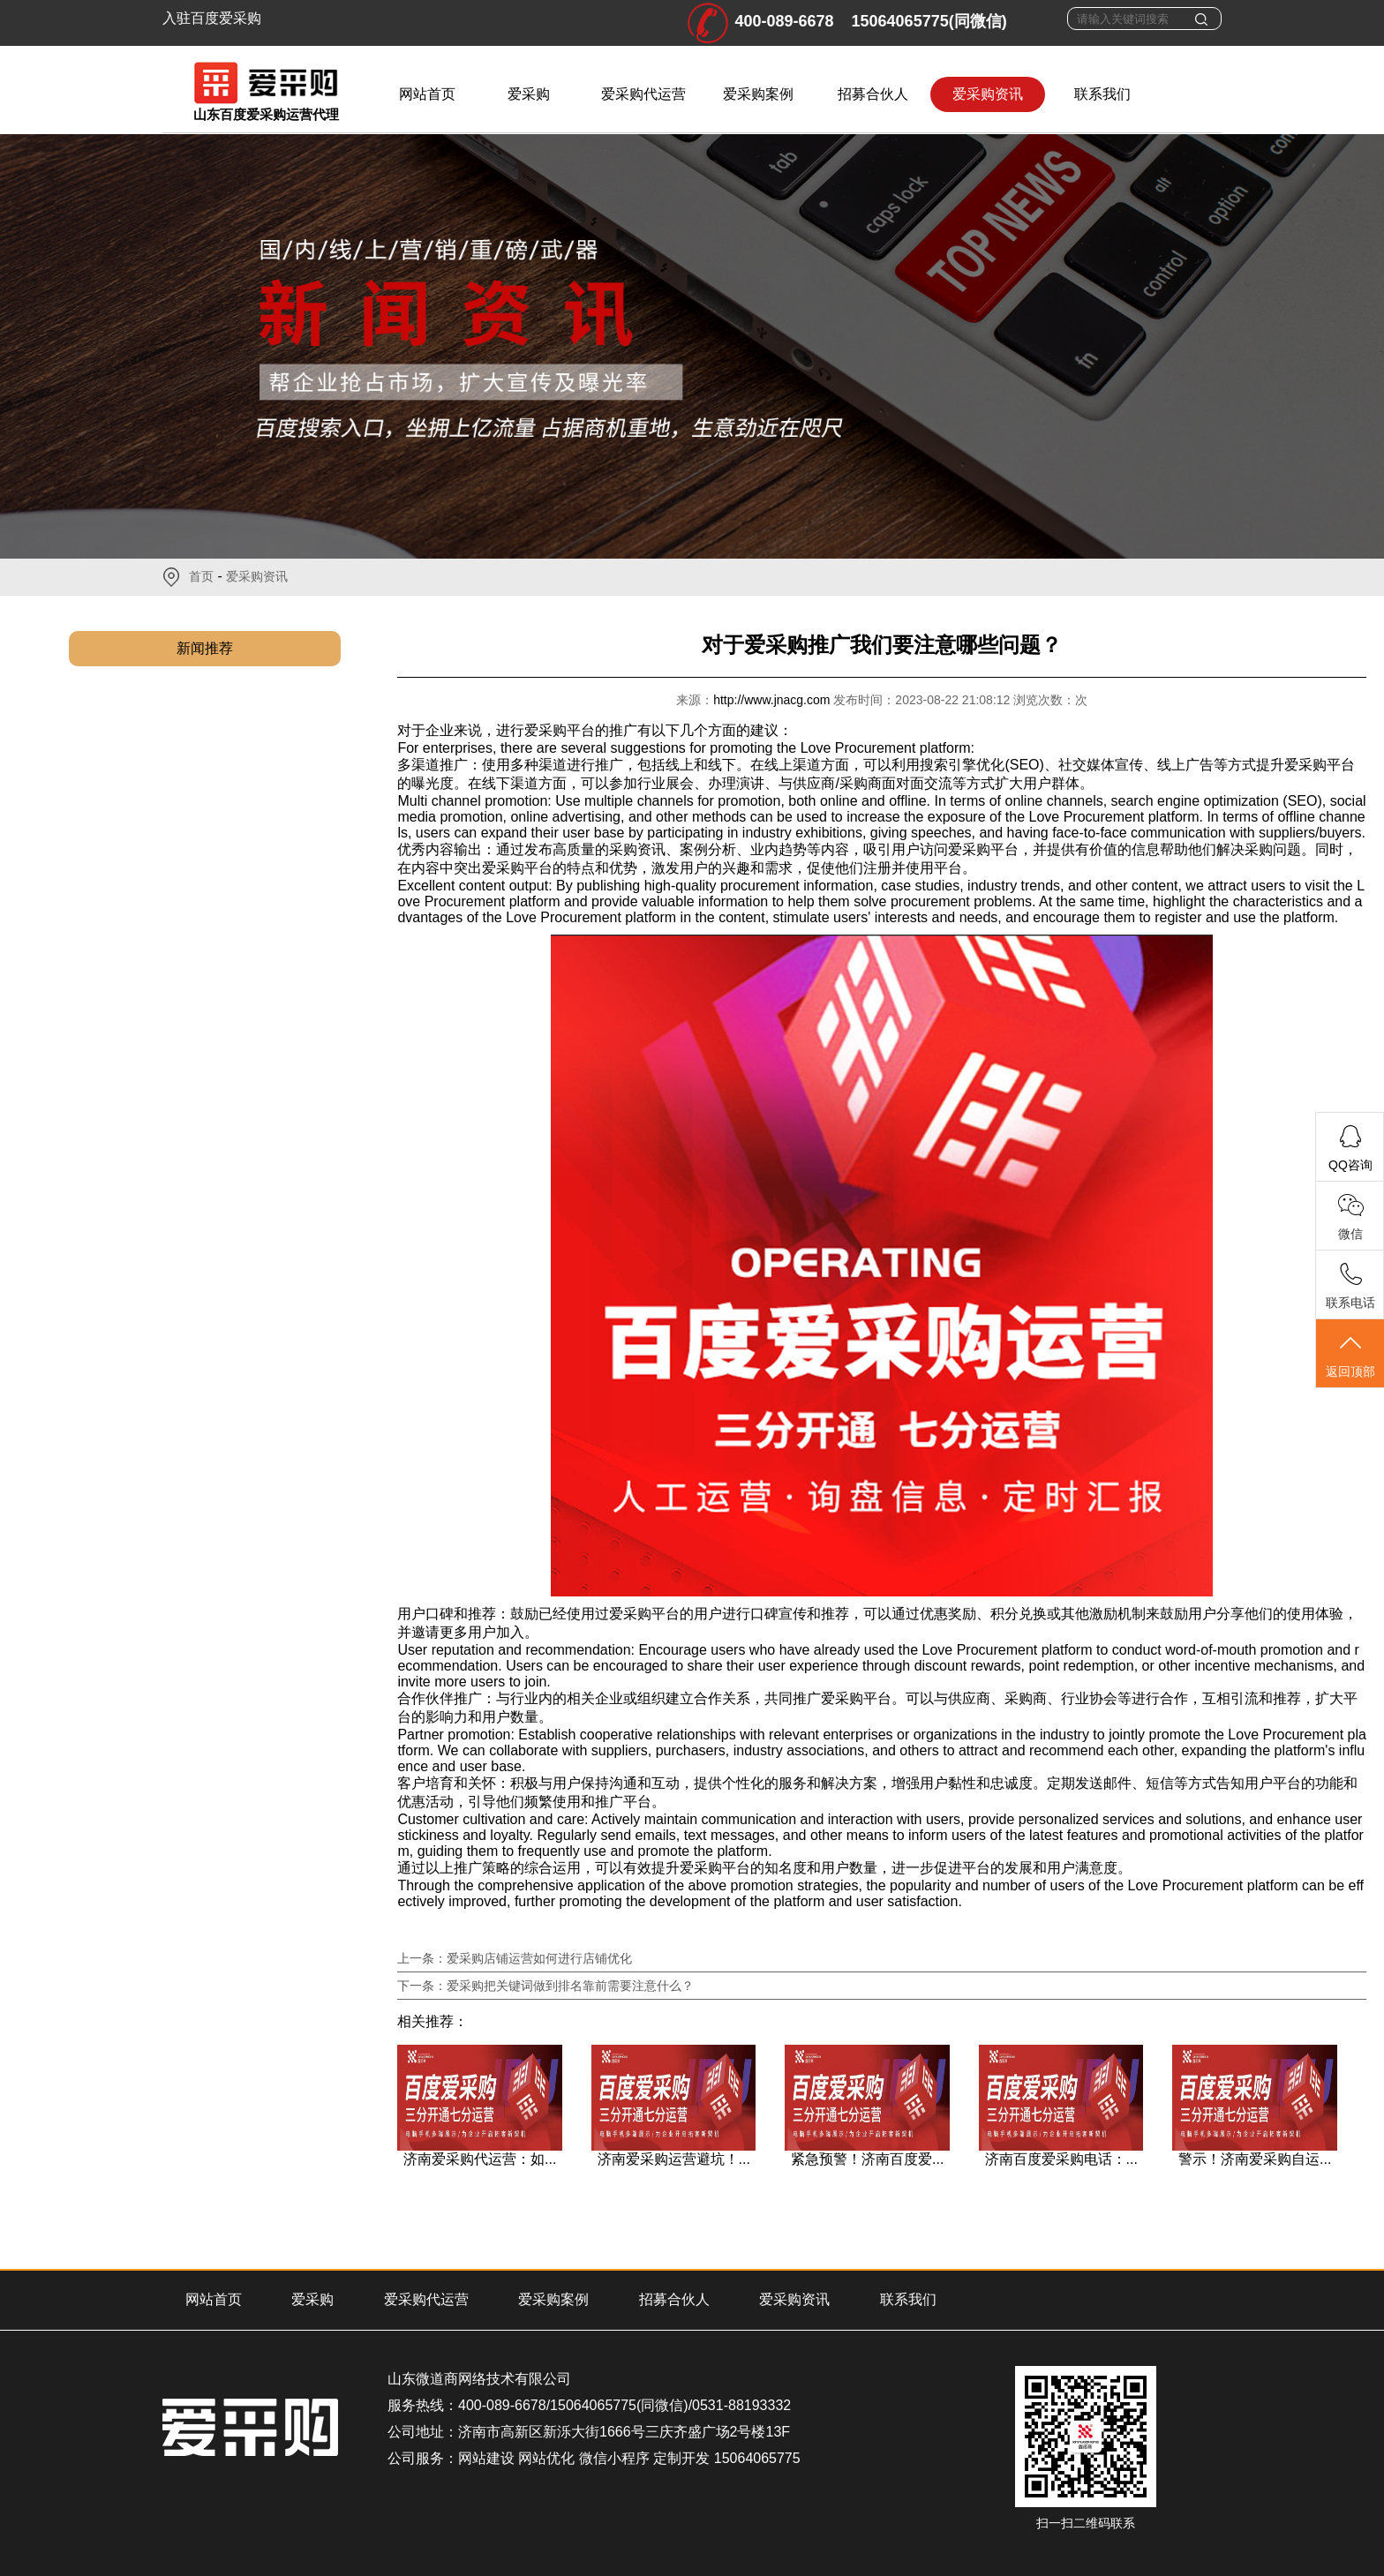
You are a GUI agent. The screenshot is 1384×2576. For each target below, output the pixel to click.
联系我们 (1102, 93)
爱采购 (529, 93)
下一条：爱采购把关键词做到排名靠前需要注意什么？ (545, 1986)
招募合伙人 (873, 93)
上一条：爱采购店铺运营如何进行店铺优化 (514, 1958)
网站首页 (427, 93)
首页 (201, 576)
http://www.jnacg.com (773, 700)
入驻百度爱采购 (211, 18)
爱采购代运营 (643, 93)
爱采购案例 (758, 93)
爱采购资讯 (987, 93)
